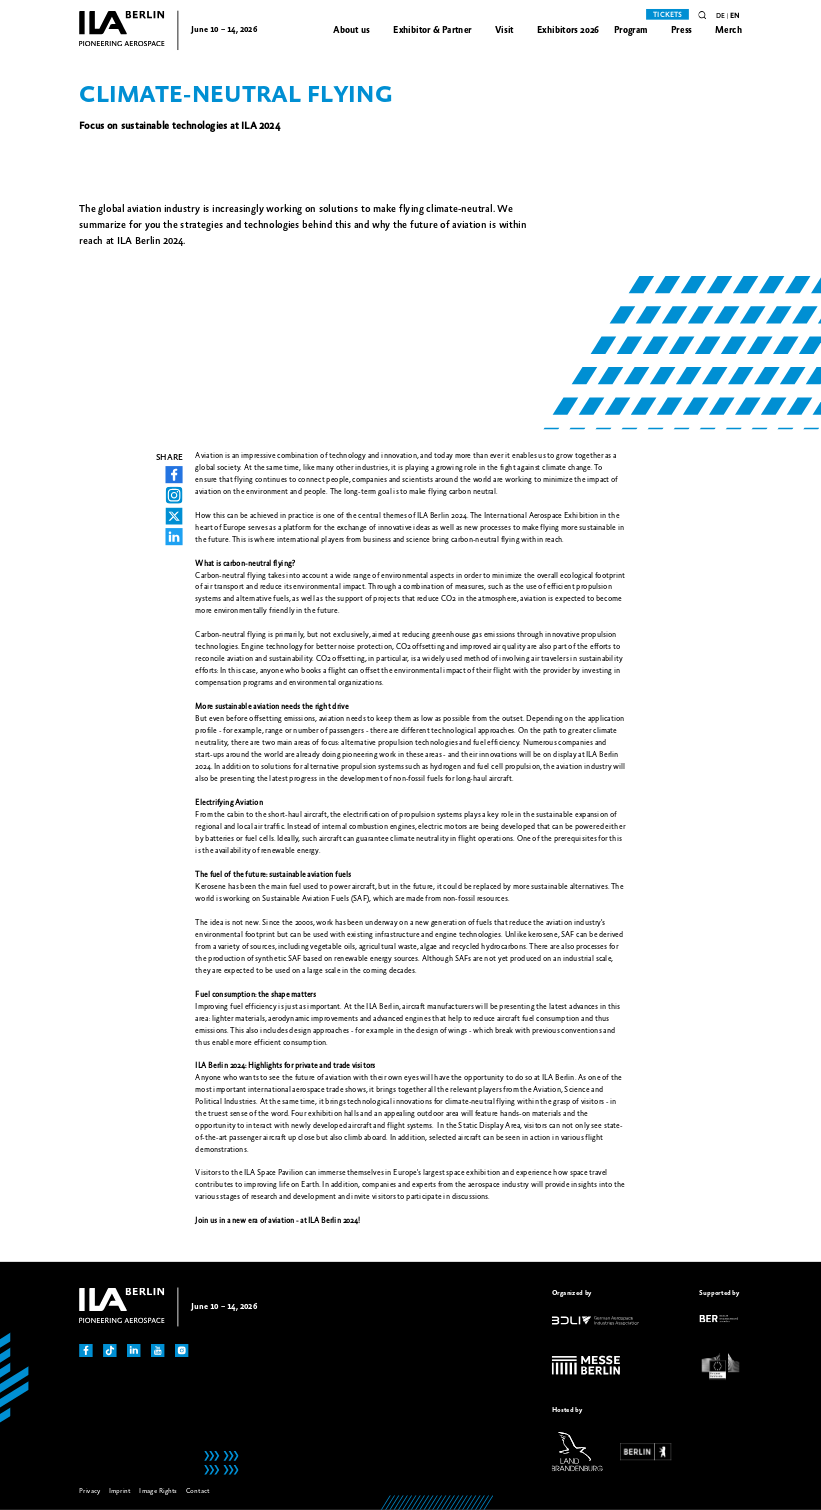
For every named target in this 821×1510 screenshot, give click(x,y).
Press (681, 30)
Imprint (120, 1491)
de (720, 16)
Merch (728, 30)
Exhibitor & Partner (432, 30)
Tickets (667, 15)
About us (351, 30)
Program (631, 30)
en (734, 16)
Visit (504, 30)
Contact (198, 1491)
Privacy (89, 1491)
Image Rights (158, 1491)
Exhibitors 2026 (568, 30)
